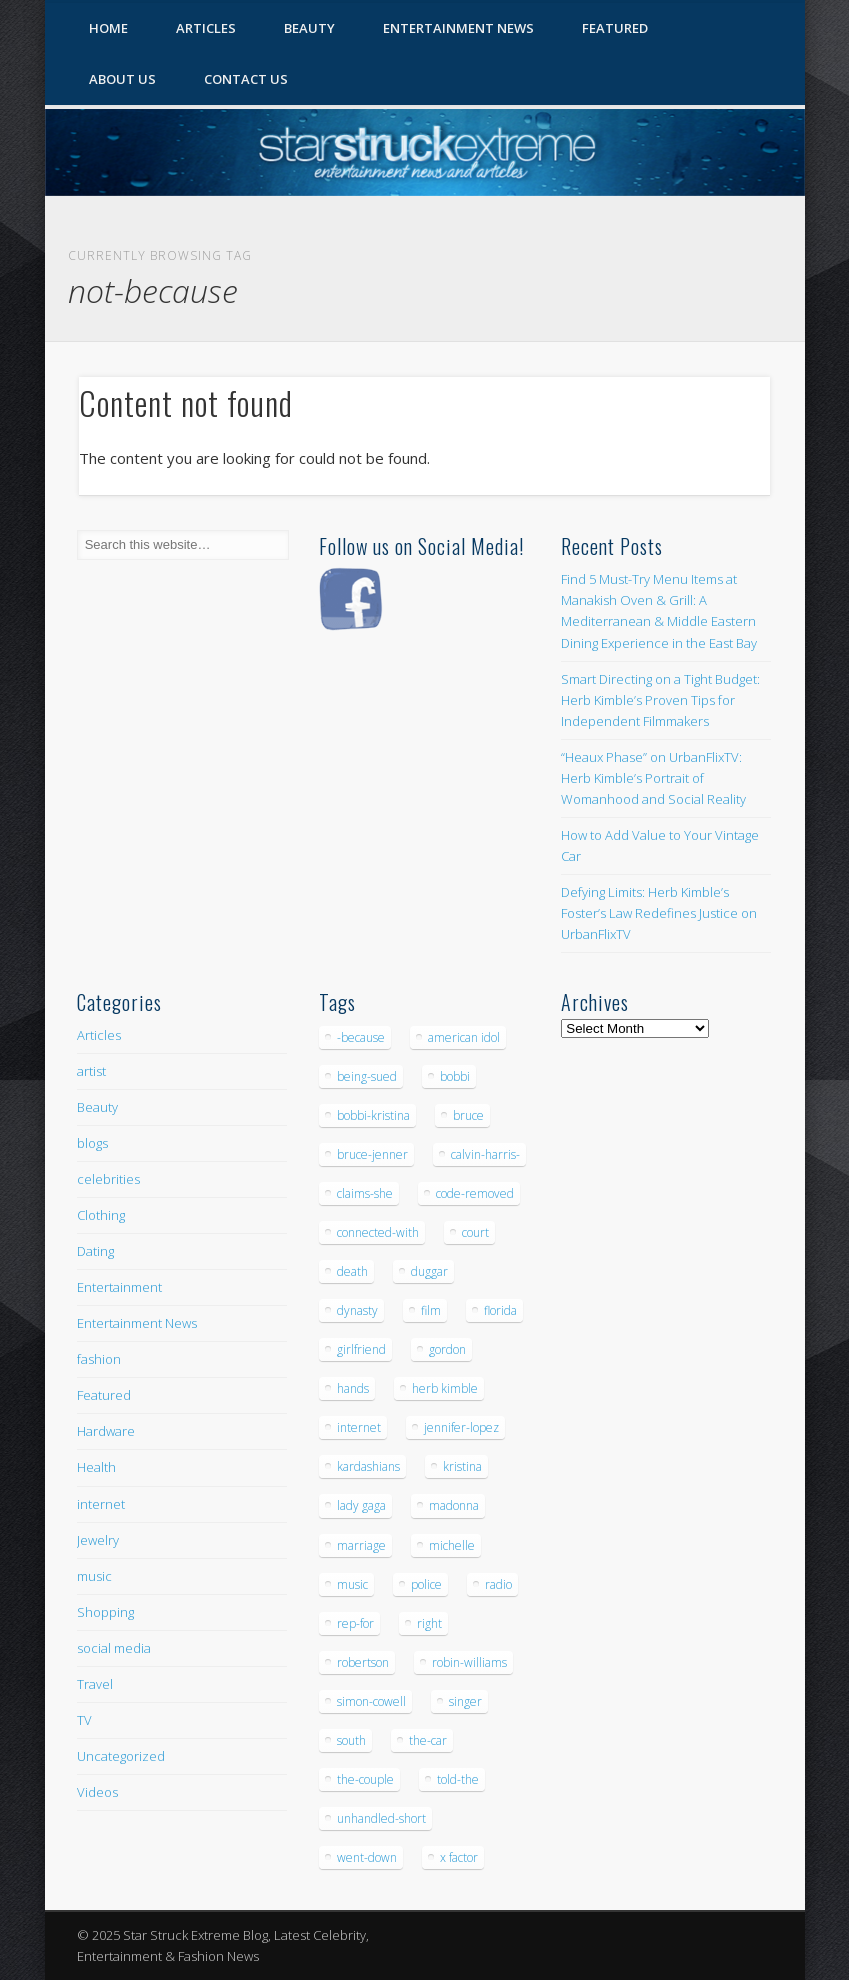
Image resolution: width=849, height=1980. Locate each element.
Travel (95, 1684)
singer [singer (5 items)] (465, 1701)
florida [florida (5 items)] (500, 1310)
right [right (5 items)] (429, 1623)
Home (108, 28)
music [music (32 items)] (352, 1584)
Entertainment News (458, 28)
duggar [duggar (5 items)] (429, 1271)
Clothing (101, 1215)
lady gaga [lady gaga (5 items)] (361, 1505)
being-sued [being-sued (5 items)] (367, 1076)
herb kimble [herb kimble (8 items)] (445, 1388)
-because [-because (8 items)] (361, 1037)
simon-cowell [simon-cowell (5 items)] (371, 1701)
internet (101, 1504)
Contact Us (246, 79)
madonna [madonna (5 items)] (454, 1505)
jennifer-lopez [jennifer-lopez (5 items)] (461, 1427)
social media (114, 1648)
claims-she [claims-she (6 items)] (365, 1193)
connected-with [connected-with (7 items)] (378, 1232)
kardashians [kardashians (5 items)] (368, 1466)
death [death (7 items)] (352, 1271)
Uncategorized (121, 1756)
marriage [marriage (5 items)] (361, 1545)
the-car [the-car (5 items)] (428, 1740)
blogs (92, 1143)
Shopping (105, 1612)
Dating (95, 1251)
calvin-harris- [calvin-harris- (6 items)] (485, 1154)
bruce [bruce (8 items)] (468, 1115)
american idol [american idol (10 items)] (464, 1037)
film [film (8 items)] (431, 1310)
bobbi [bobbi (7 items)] (455, 1076)
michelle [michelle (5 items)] (452, 1545)
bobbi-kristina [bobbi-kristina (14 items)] (373, 1115)
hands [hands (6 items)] (353, 1388)
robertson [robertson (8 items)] (363, 1662)
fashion (99, 1359)
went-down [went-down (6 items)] (367, 1857)
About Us (122, 79)
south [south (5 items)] (351, 1740)
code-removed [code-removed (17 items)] (475, 1193)
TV (84, 1720)
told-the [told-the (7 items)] (458, 1779)
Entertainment (119, 1287)
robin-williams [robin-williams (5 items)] (469, 1662)
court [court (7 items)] (475, 1232)
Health (96, 1467)
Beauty (309, 28)
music (94, 1576)
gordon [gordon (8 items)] (447, 1349)
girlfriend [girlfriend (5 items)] (361, 1349)
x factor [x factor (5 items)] (459, 1857)
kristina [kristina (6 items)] (462, 1466)
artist (91, 1071)
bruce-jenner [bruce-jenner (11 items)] (372, 1154)
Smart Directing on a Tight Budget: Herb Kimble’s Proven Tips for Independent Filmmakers (660, 700)
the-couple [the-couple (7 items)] (365, 1779)
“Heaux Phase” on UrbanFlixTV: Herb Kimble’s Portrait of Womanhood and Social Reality (653, 778)
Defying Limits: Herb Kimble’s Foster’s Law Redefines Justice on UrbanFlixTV (659, 913)
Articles (206, 28)
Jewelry (98, 1540)
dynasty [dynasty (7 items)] (357, 1310)
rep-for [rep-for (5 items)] (355, 1623)
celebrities (108, 1179)
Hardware (106, 1431)
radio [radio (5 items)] (498, 1584)
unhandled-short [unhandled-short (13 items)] (381, 1818)
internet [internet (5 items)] (359, 1427)
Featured (615, 28)
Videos (97, 1792)
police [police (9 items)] (426, 1584)
